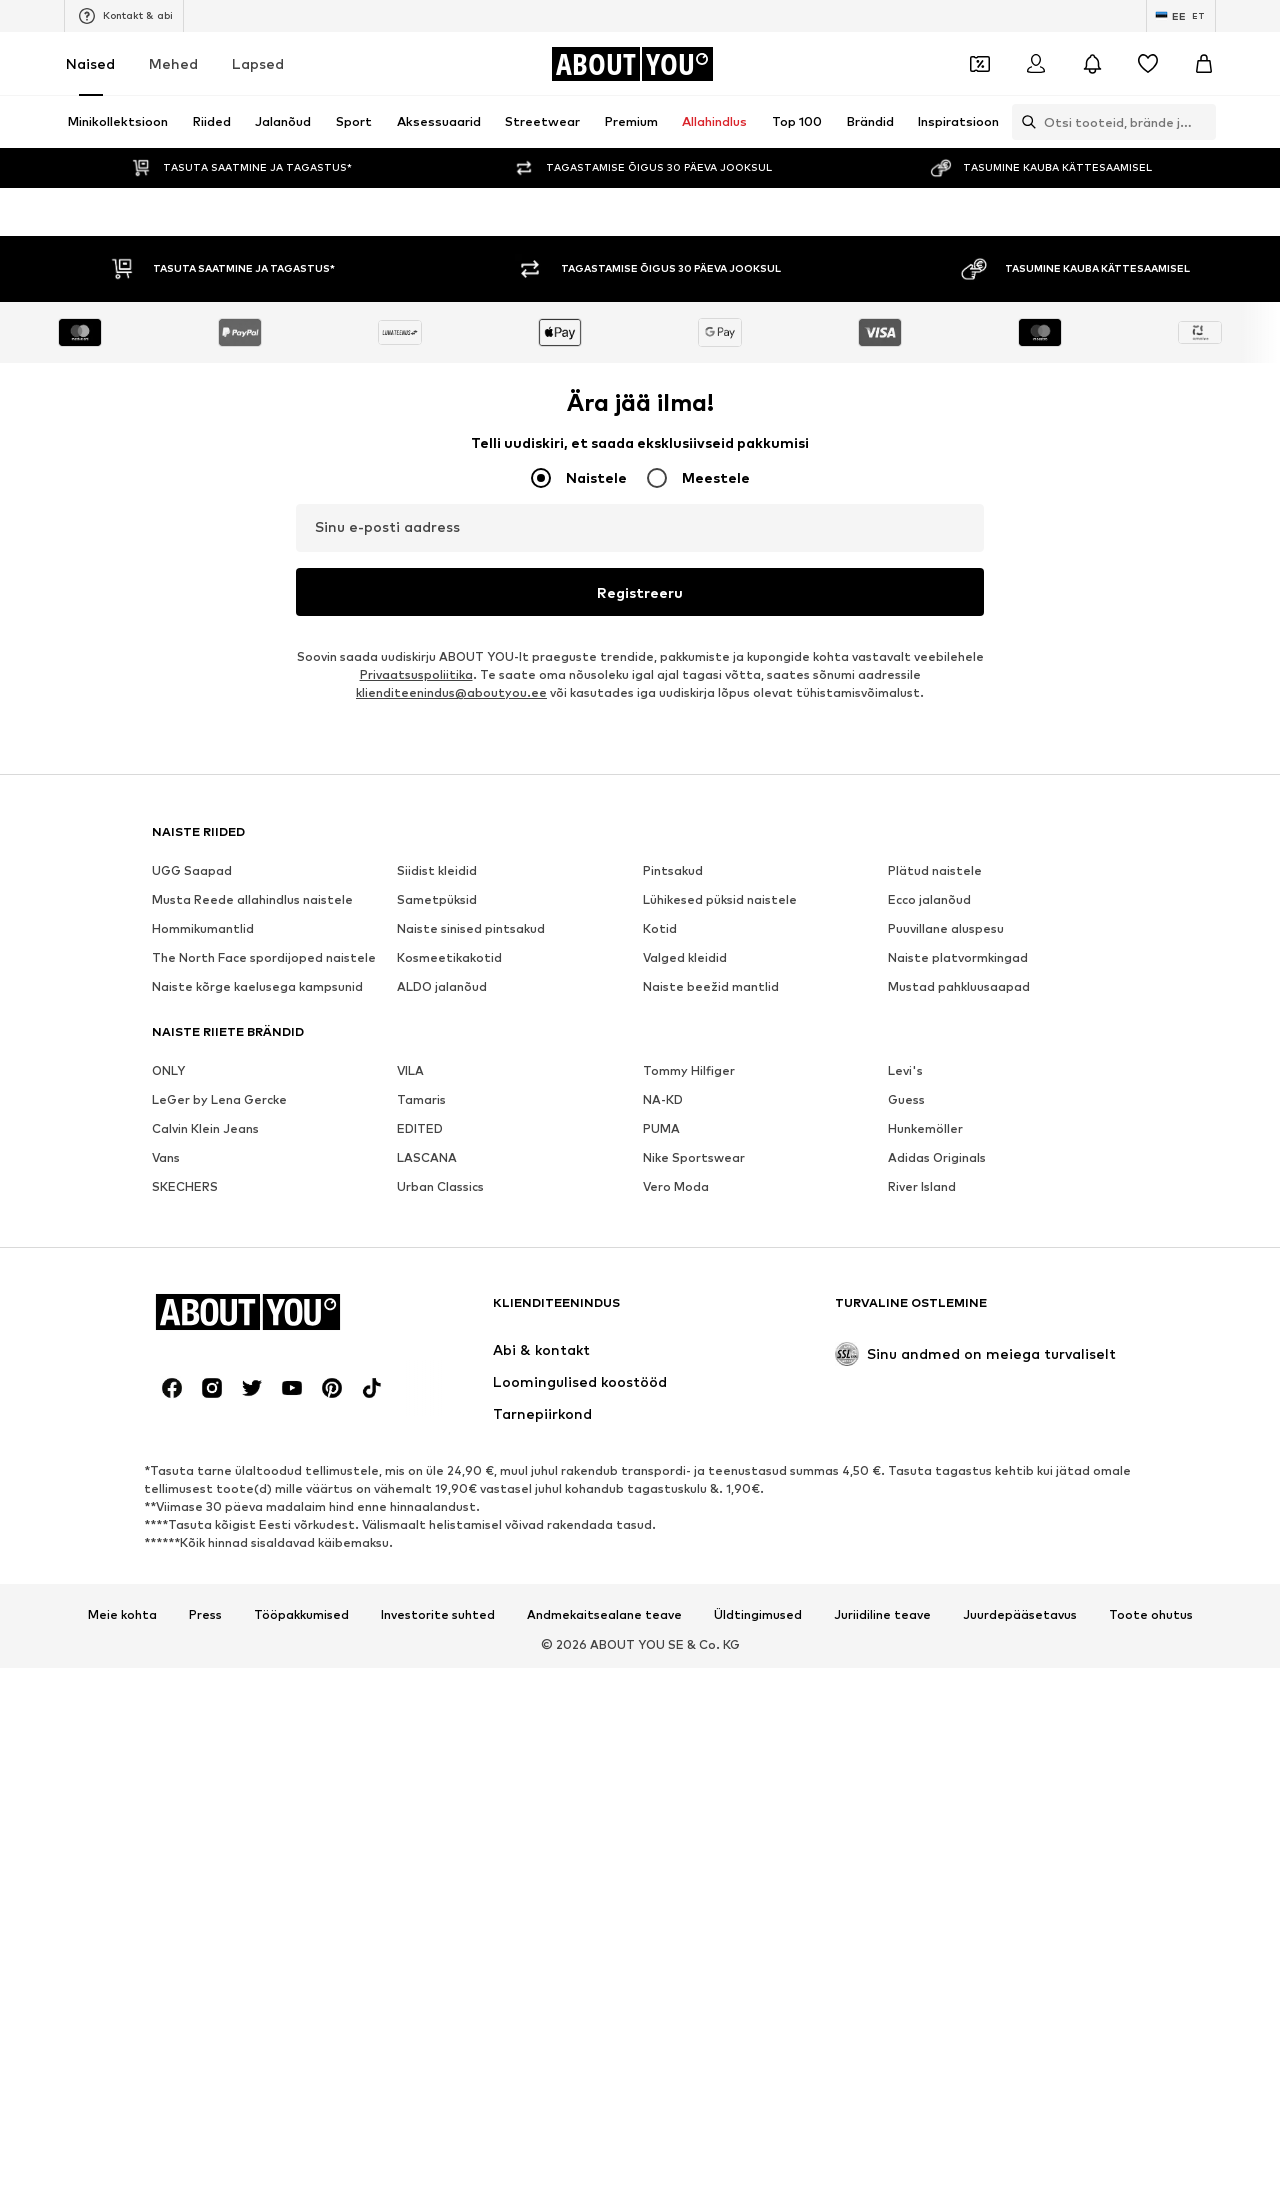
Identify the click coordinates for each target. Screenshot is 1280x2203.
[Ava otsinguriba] (1024, 122)
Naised (90, 63)
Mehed (173, 63)
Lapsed (258, 63)
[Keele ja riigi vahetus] (1181, 16)
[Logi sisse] (1036, 64)
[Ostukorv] (1204, 64)
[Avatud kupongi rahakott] (980, 64)
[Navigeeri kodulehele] (632, 64)
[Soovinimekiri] (1148, 64)
